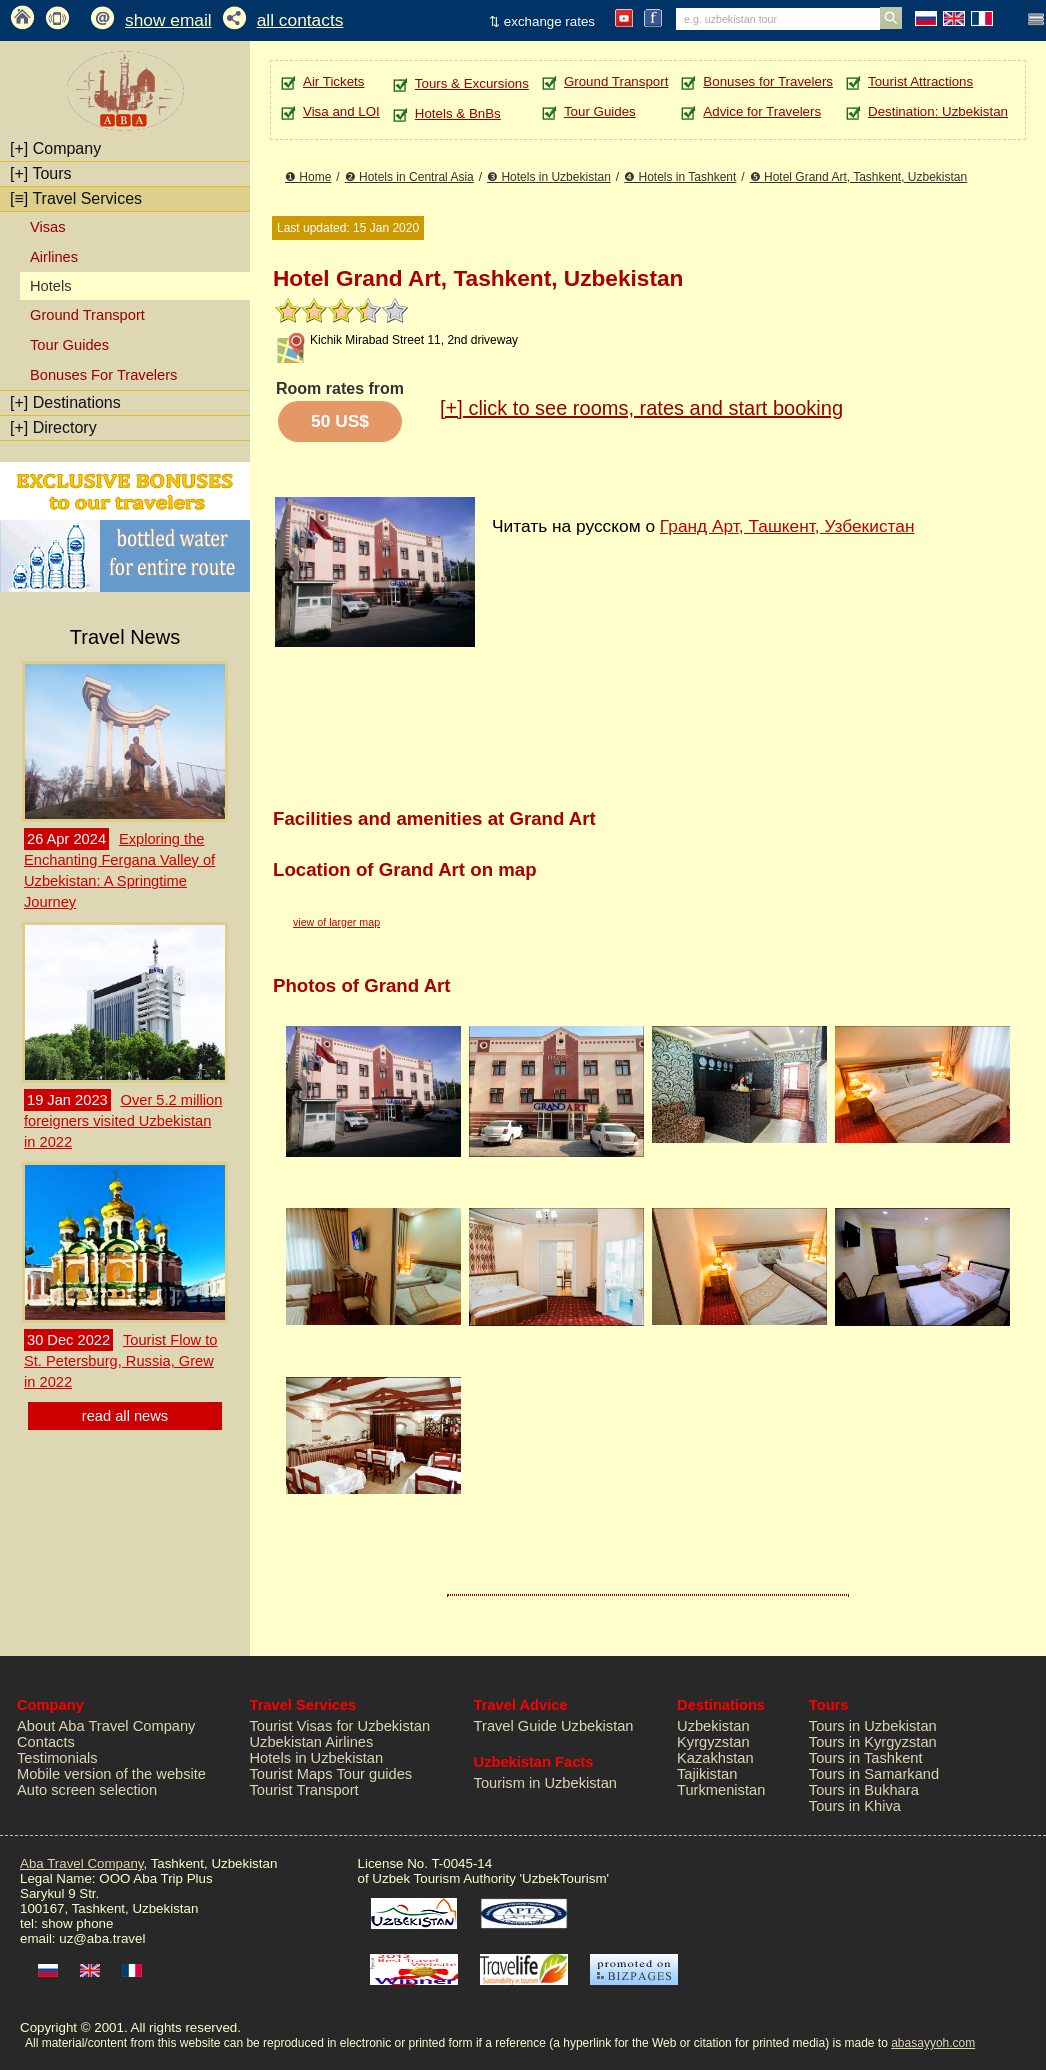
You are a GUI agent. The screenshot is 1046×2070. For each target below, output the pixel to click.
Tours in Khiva (855, 1806)
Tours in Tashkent (866, 1758)
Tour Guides (69, 345)
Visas (48, 227)
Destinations (65, 402)
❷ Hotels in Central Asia (409, 177)
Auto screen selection (87, 1790)
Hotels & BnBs (458, 113)
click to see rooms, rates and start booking (641, 408)
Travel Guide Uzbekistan (554, 1726)
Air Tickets (333, 81)
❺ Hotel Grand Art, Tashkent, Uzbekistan (859, 177)
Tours (41, 173)
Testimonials (57, 1758)
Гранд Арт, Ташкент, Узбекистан (787, 526)
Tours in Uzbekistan (873, 1726)
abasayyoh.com (933, 2043)
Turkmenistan (721, 1790)
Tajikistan (707, 1774)
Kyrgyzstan (713, 1742)
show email (168, 20)
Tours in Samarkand (874, 1774)
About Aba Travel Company (106, 1726)
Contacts (46, 1742)
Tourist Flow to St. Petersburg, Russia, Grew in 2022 (120, 1361)
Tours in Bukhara (864, 1790)
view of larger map (336, 922)
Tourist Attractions (920, 81)
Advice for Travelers (762, 111)
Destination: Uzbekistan (938, 111)
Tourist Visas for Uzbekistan (340, 1726)
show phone (77, 1923)
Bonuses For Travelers (103, 375)
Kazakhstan (715, 1758)
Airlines (54, 257)
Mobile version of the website (111, 1774)
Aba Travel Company (81, 1863)
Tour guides (374, 1774)
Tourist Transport (304, 1790)
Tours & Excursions (472, 83)
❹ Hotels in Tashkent (680, 177)
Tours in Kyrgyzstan (873, 1742)
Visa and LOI (341, 111)
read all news (125, 1416)
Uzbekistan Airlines (312, 1742)
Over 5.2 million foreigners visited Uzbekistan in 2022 (123, 1121)
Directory (53, 427)
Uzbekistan (713, 1726)
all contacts (300, 20)
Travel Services (76, 198)
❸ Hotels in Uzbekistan (549, 177)
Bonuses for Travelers (768, 81)
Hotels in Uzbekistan (317, 1758)
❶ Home (308, 177)
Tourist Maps (291, 1774)
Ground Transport (87, 315)
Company (55, 148)
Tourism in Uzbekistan (545, 1783)
